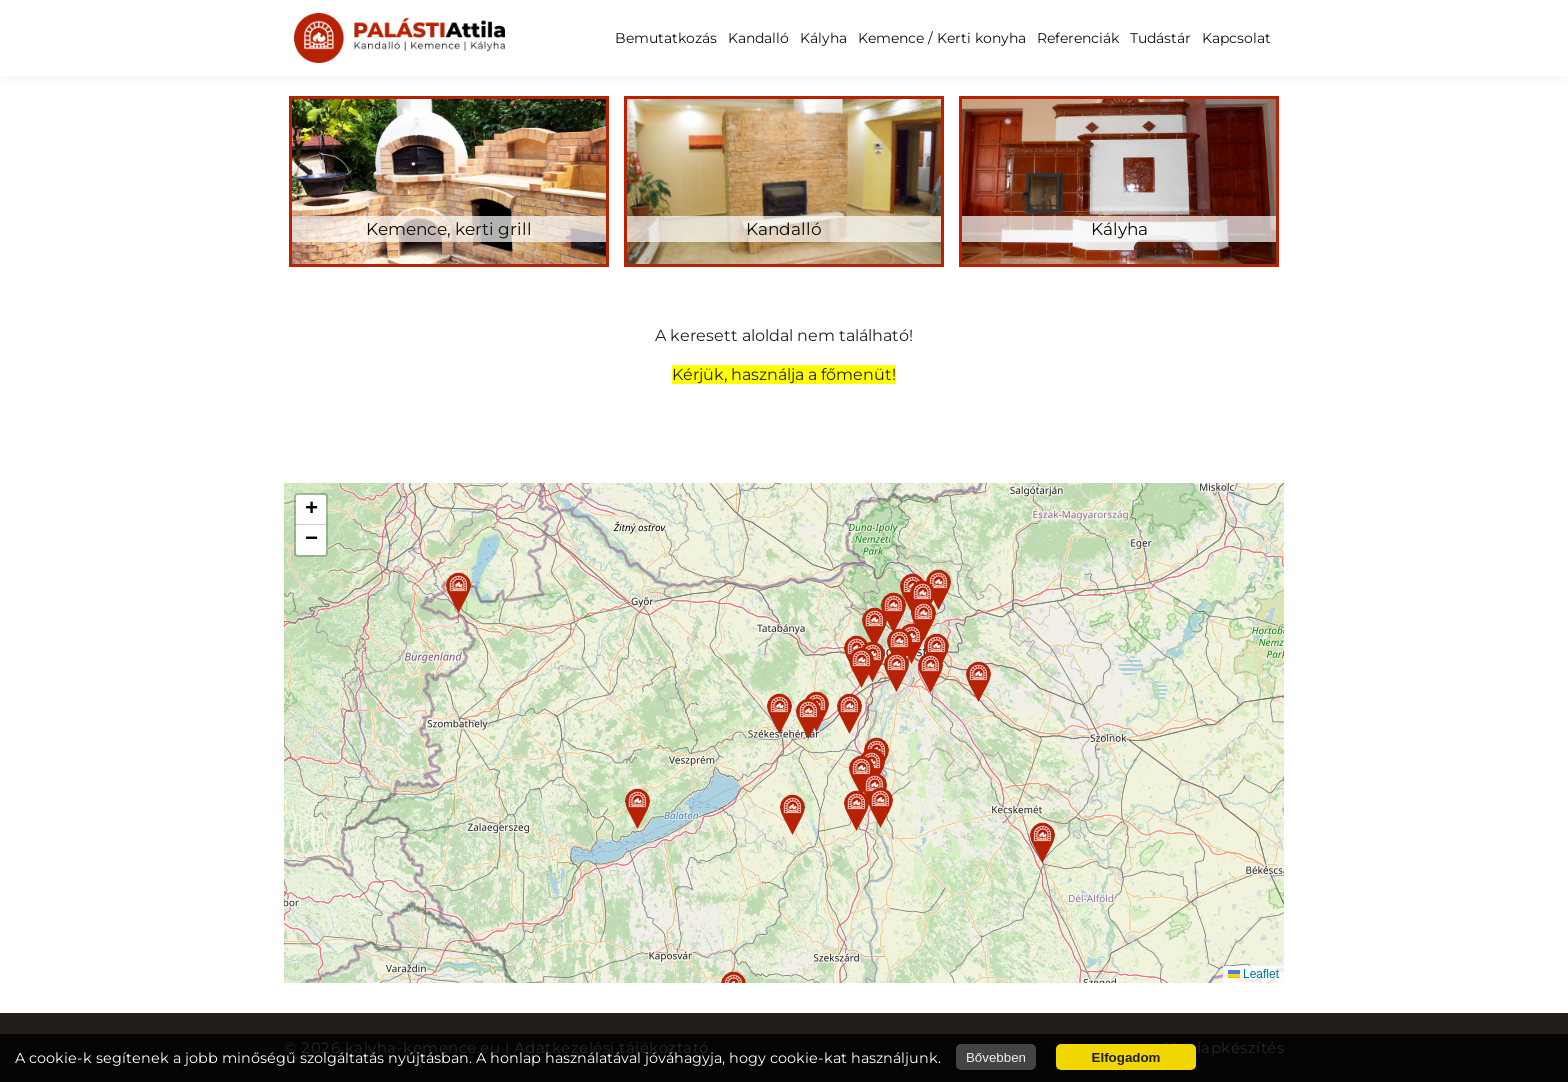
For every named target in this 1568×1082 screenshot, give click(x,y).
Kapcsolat (1236, 38)
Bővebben (996, 1057)
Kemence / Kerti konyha (942, 38)
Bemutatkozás (666, 38)
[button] (779, 713)
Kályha (823, 38)
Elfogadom (1126, 1057)
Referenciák (1078, 38)
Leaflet (1253, 974)
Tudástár (1160, 38)
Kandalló (758, 38)
